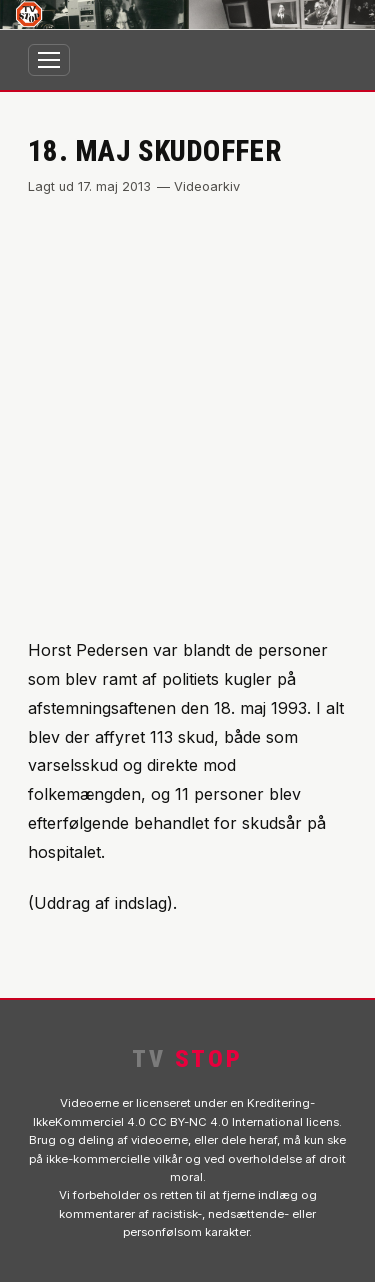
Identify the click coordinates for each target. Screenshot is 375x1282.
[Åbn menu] (49, 60)
